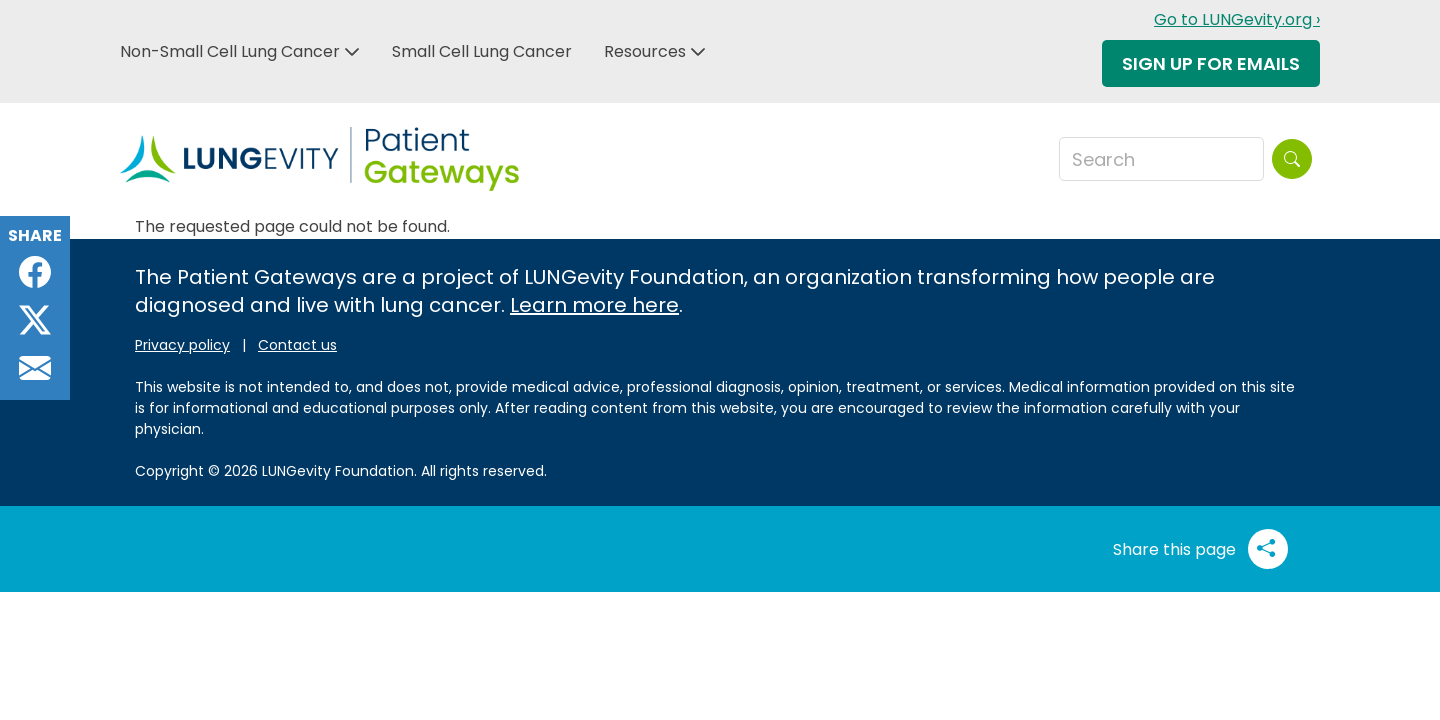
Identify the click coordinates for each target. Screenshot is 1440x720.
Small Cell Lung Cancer (482, 51)
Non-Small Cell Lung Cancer (230, 51)
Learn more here (594, 305)
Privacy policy (182, 345)
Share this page (1200, 549)
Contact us (297, 345)
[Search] (1292, 159)
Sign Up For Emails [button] (1211, 63)
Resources (645, 51)
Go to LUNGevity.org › (1237, 19)
